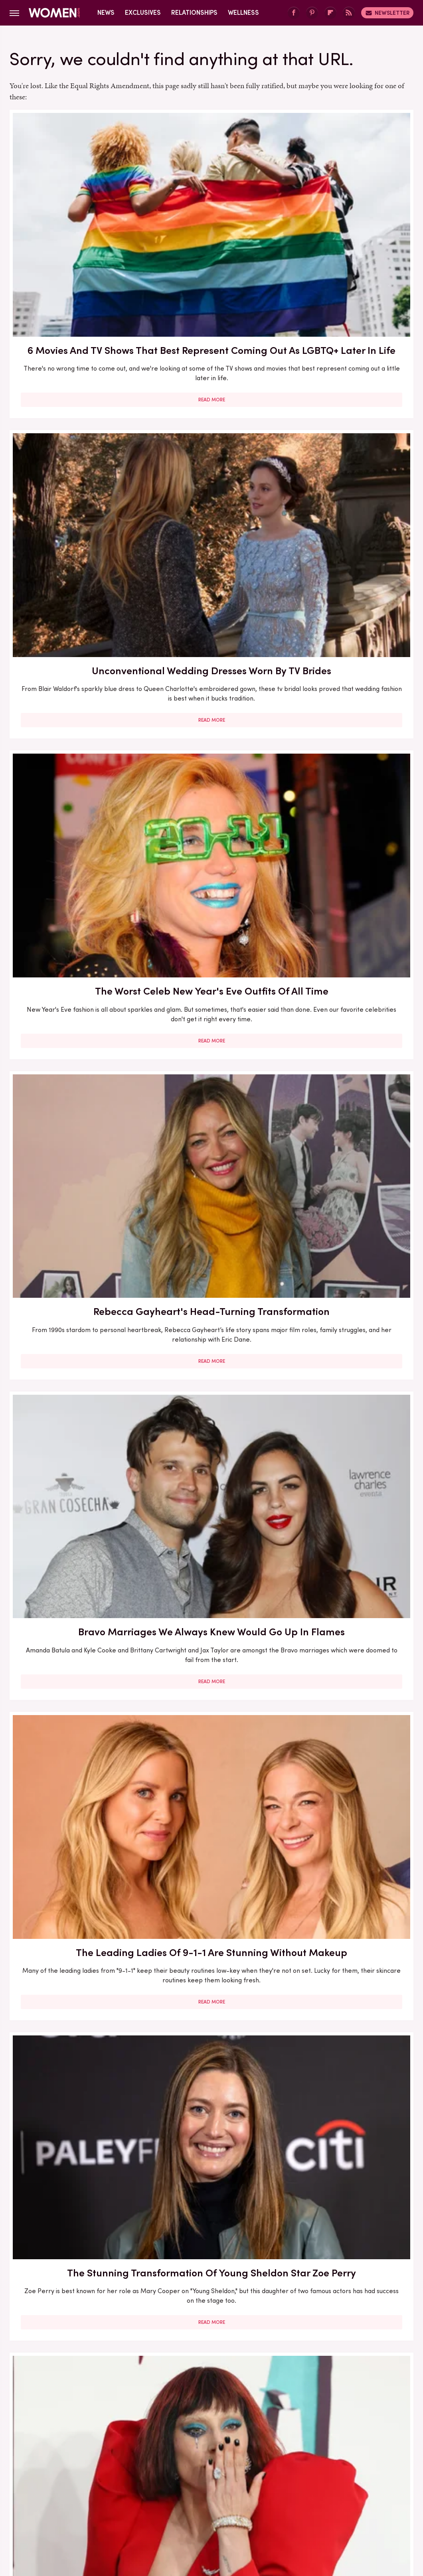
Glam (174, 2500)
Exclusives (143, 12)
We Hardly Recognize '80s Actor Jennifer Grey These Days (349, 872)
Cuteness (144, 2500)
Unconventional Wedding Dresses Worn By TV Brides (211, 210)
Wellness (243, 12)
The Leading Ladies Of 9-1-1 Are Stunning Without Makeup (348, 432)
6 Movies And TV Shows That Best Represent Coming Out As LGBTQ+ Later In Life (73, 217)
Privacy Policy (243, 2448)
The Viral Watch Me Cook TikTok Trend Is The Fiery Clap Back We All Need (211, 1576)
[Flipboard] (330, 13)
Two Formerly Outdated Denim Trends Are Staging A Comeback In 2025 (211, 2287)
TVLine (113, 2500)
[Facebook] (294, 13)
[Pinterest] (312, 13)
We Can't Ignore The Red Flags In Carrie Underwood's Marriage (349, 1801)
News (106, 12)
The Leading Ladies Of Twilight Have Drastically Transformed (73, 1576)
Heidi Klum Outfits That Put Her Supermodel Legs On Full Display (73, 2047)
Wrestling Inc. (211, 2510)
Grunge (201, 2500)
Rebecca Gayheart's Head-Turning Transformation (73, 432)
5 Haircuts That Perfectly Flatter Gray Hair (211, 1801)
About (166, 2448)
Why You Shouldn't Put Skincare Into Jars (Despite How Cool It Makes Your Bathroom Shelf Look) (73, 1815)
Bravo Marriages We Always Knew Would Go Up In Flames (211, 432)
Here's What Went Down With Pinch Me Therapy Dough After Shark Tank (73, 1104)
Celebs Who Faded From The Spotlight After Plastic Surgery (349, 650)
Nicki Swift (333, 2500)
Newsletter (387, 13)
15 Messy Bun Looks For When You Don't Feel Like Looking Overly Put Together (349, 1576)
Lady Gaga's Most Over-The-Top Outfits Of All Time (211, 650)
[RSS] (349, 13)
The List (367, 2500)
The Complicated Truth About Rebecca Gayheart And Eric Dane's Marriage (73, 880)
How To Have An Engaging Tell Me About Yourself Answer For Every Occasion (348, 1112)
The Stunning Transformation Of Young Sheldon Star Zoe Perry (73, 657)
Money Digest (289, 2500)
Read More (73, 307)
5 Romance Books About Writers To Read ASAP (73, 1329)
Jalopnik (83, 2500)
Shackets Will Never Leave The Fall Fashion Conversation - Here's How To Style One (211, 2055)
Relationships (194, 12)
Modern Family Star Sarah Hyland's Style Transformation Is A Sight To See (211, 880)
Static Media (164, 2462)
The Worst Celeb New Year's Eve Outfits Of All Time (349, 210)
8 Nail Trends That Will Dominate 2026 (73, 2272)
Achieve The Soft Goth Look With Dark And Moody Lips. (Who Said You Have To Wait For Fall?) (348, 2062)
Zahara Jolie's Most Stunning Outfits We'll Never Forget (349, 2279)
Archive (198, 2448)
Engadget (49, 2500)
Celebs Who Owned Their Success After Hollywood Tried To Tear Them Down (349, 1344)
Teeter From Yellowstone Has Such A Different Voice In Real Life (211, 1336)
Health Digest (241, 2500)
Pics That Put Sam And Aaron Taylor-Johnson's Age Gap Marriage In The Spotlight (211, 1112)
